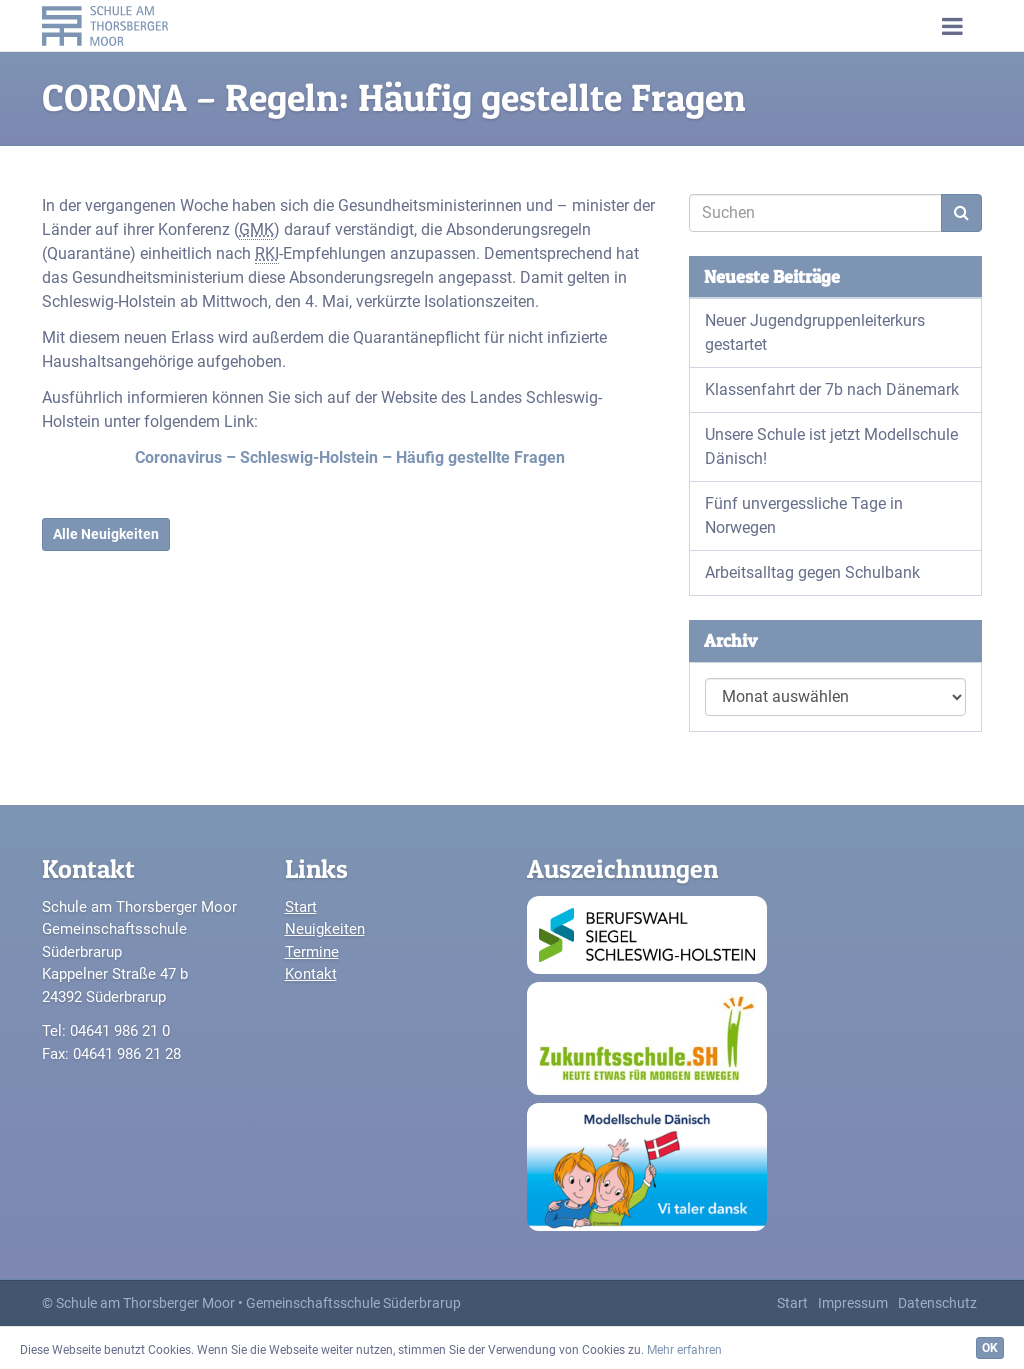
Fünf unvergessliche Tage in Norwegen (804, 515)
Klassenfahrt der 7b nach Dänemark (832, 389)
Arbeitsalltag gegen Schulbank (812, 572)
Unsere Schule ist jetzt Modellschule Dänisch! (831, 446)
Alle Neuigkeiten (106, 534)
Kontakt (311, 974)
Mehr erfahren (684, 1350)
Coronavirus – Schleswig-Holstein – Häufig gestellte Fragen (350, 457)
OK (990, 1348)
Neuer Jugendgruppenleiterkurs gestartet (815, 332)
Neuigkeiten (325, 929)
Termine (312, 952)
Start (301, 907)
